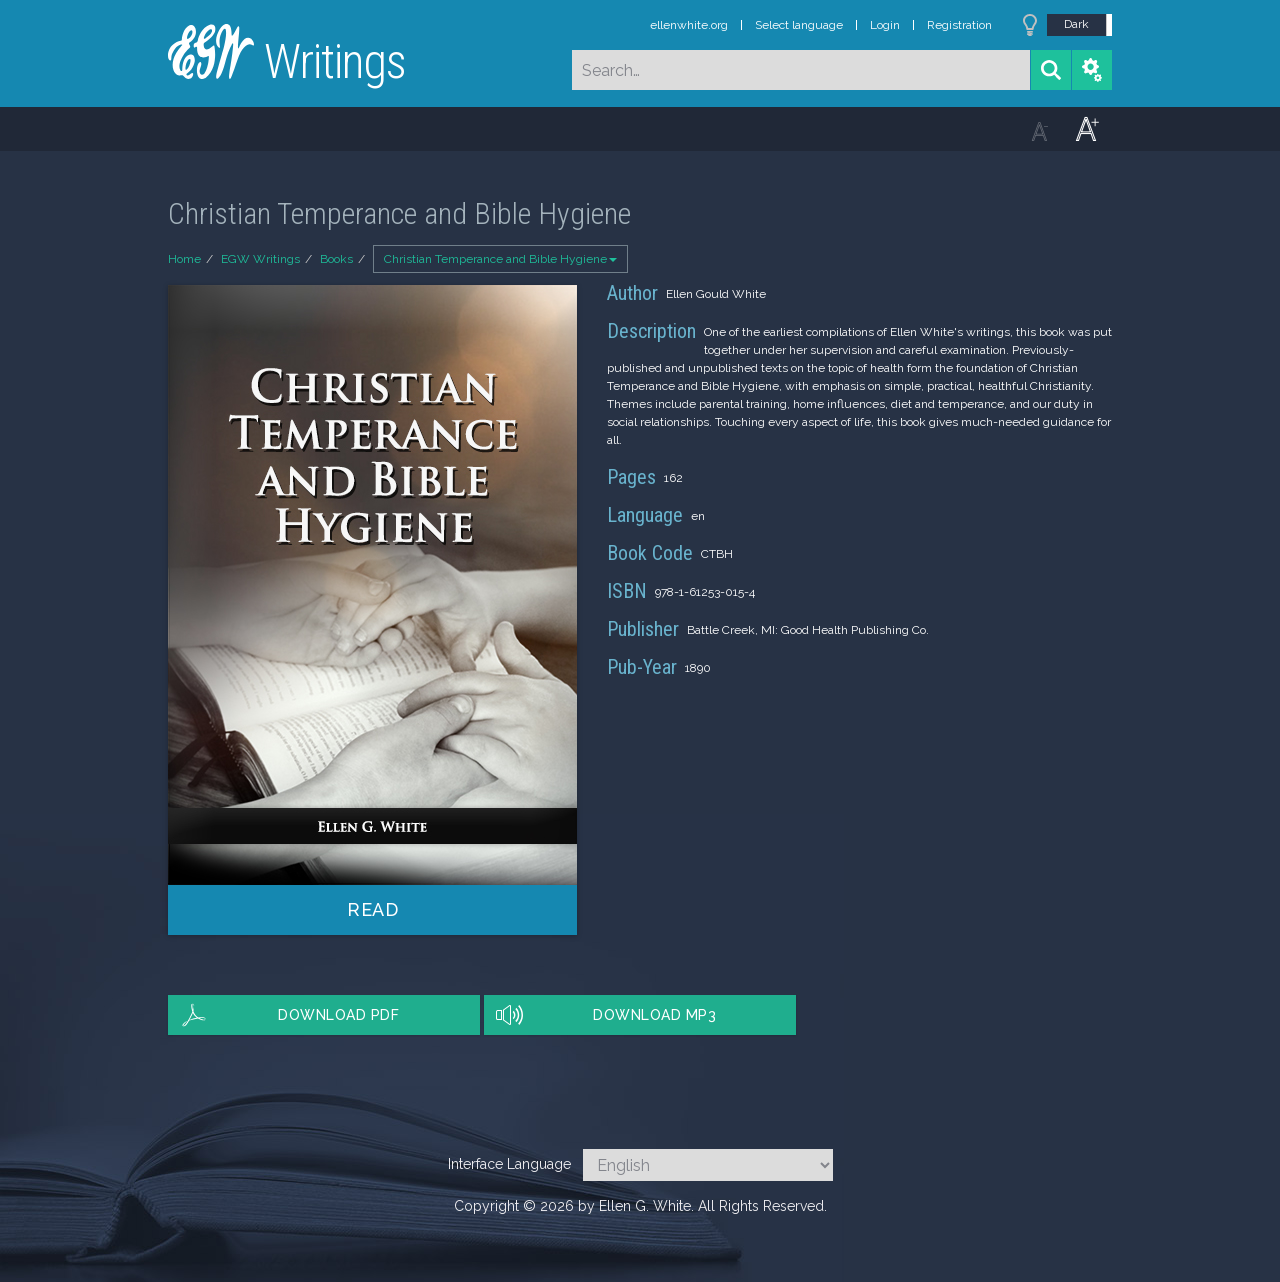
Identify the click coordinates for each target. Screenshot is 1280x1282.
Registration (959, 25)
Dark (1076, 24)
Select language (799, 25)
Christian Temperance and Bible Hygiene (500, 259)
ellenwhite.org (689, 25)
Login (885, 25)
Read (372, 909)
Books (336, 259)
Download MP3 (654, 1015)
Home (184, 259)
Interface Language (509, 1164)
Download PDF (338, 1015)
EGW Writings (260, 259)
